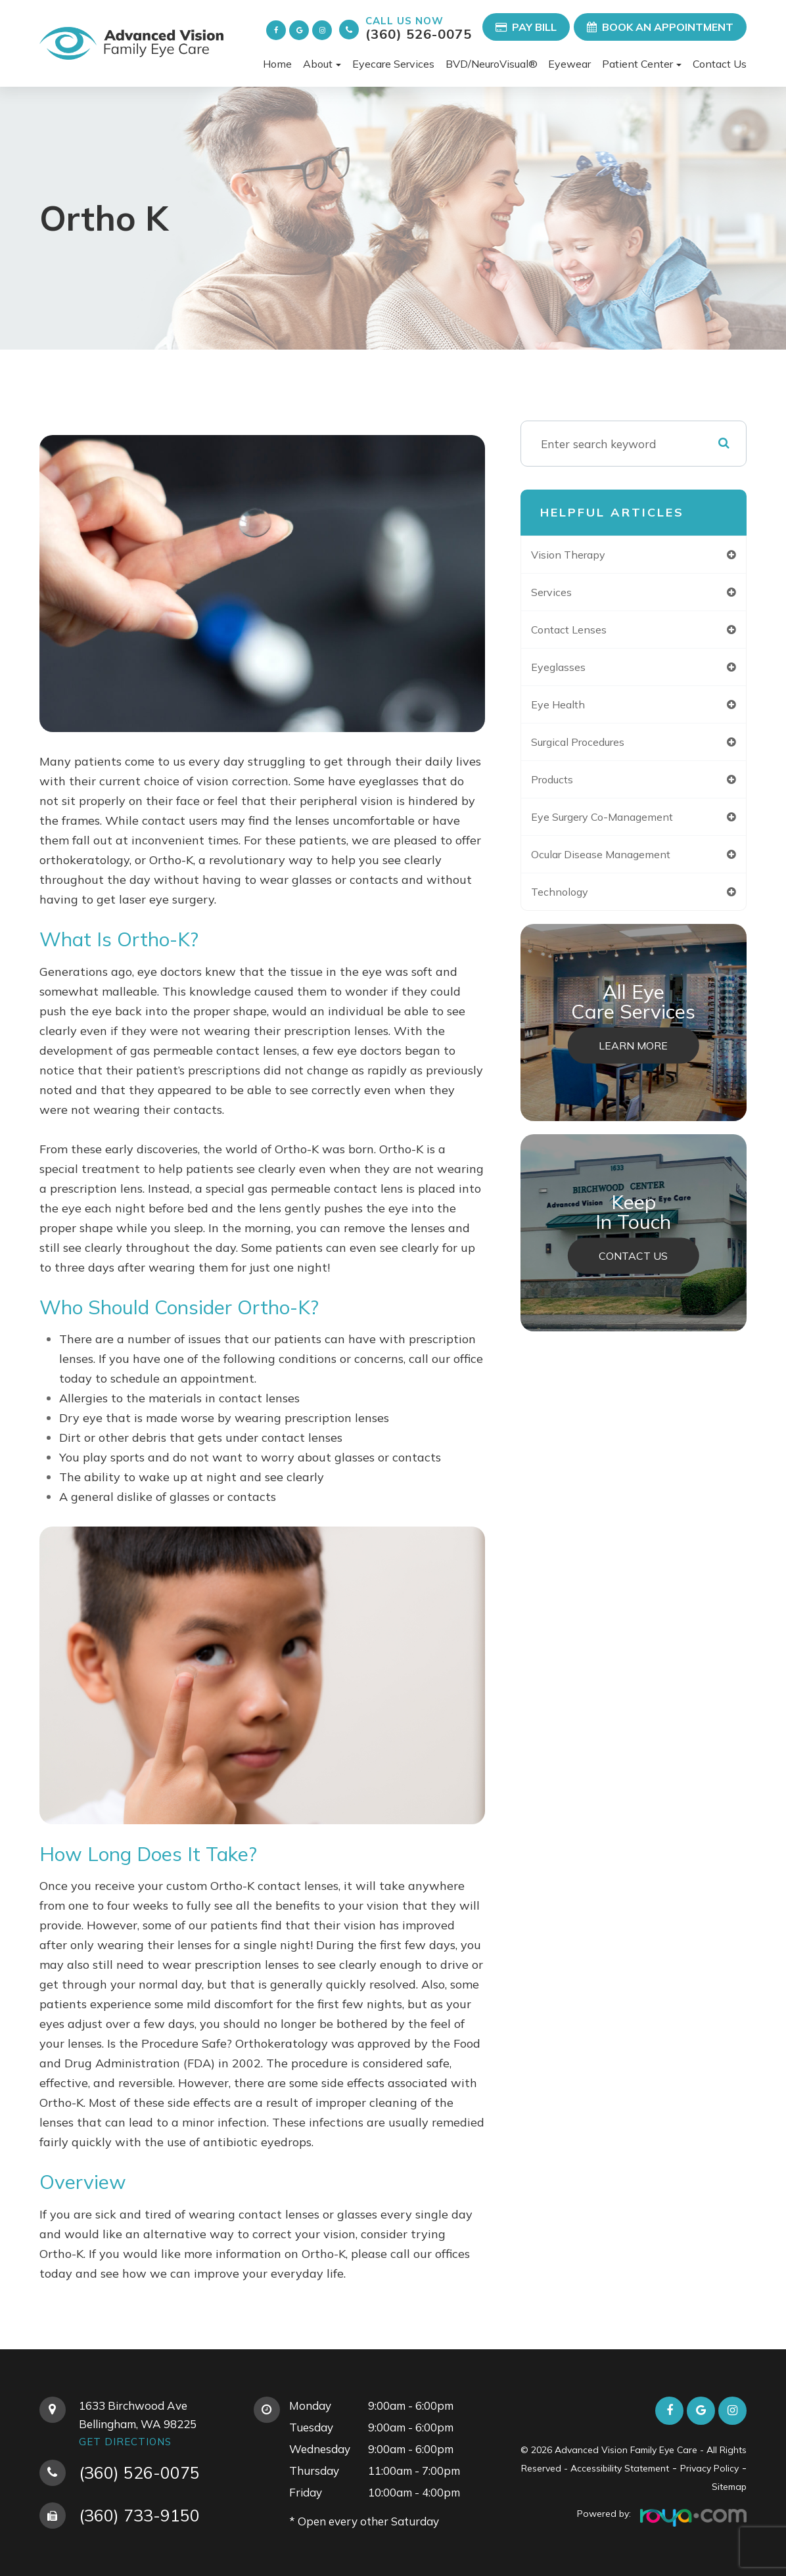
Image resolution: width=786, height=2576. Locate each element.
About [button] (322, 63)
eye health (570, 708)
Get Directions (125, 2442)
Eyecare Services (393, 63)
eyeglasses (569, 669)
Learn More (633, 1055)
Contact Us (720, 63)
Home (277, 63)
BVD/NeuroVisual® (492, 63)
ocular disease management (618, 862)
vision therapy (581, 554)
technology (571, 900)
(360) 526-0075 (418, 27)
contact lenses (582, 631)
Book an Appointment (660, 27)
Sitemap (729, 2487)
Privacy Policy (709, 2468)
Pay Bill (526, 27)
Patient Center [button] (642, 63)
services (563, 593)
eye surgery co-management (620, 823)
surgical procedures (594, 746)
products (565, 785)
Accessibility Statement (619, 2468)
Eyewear (569, 63)
